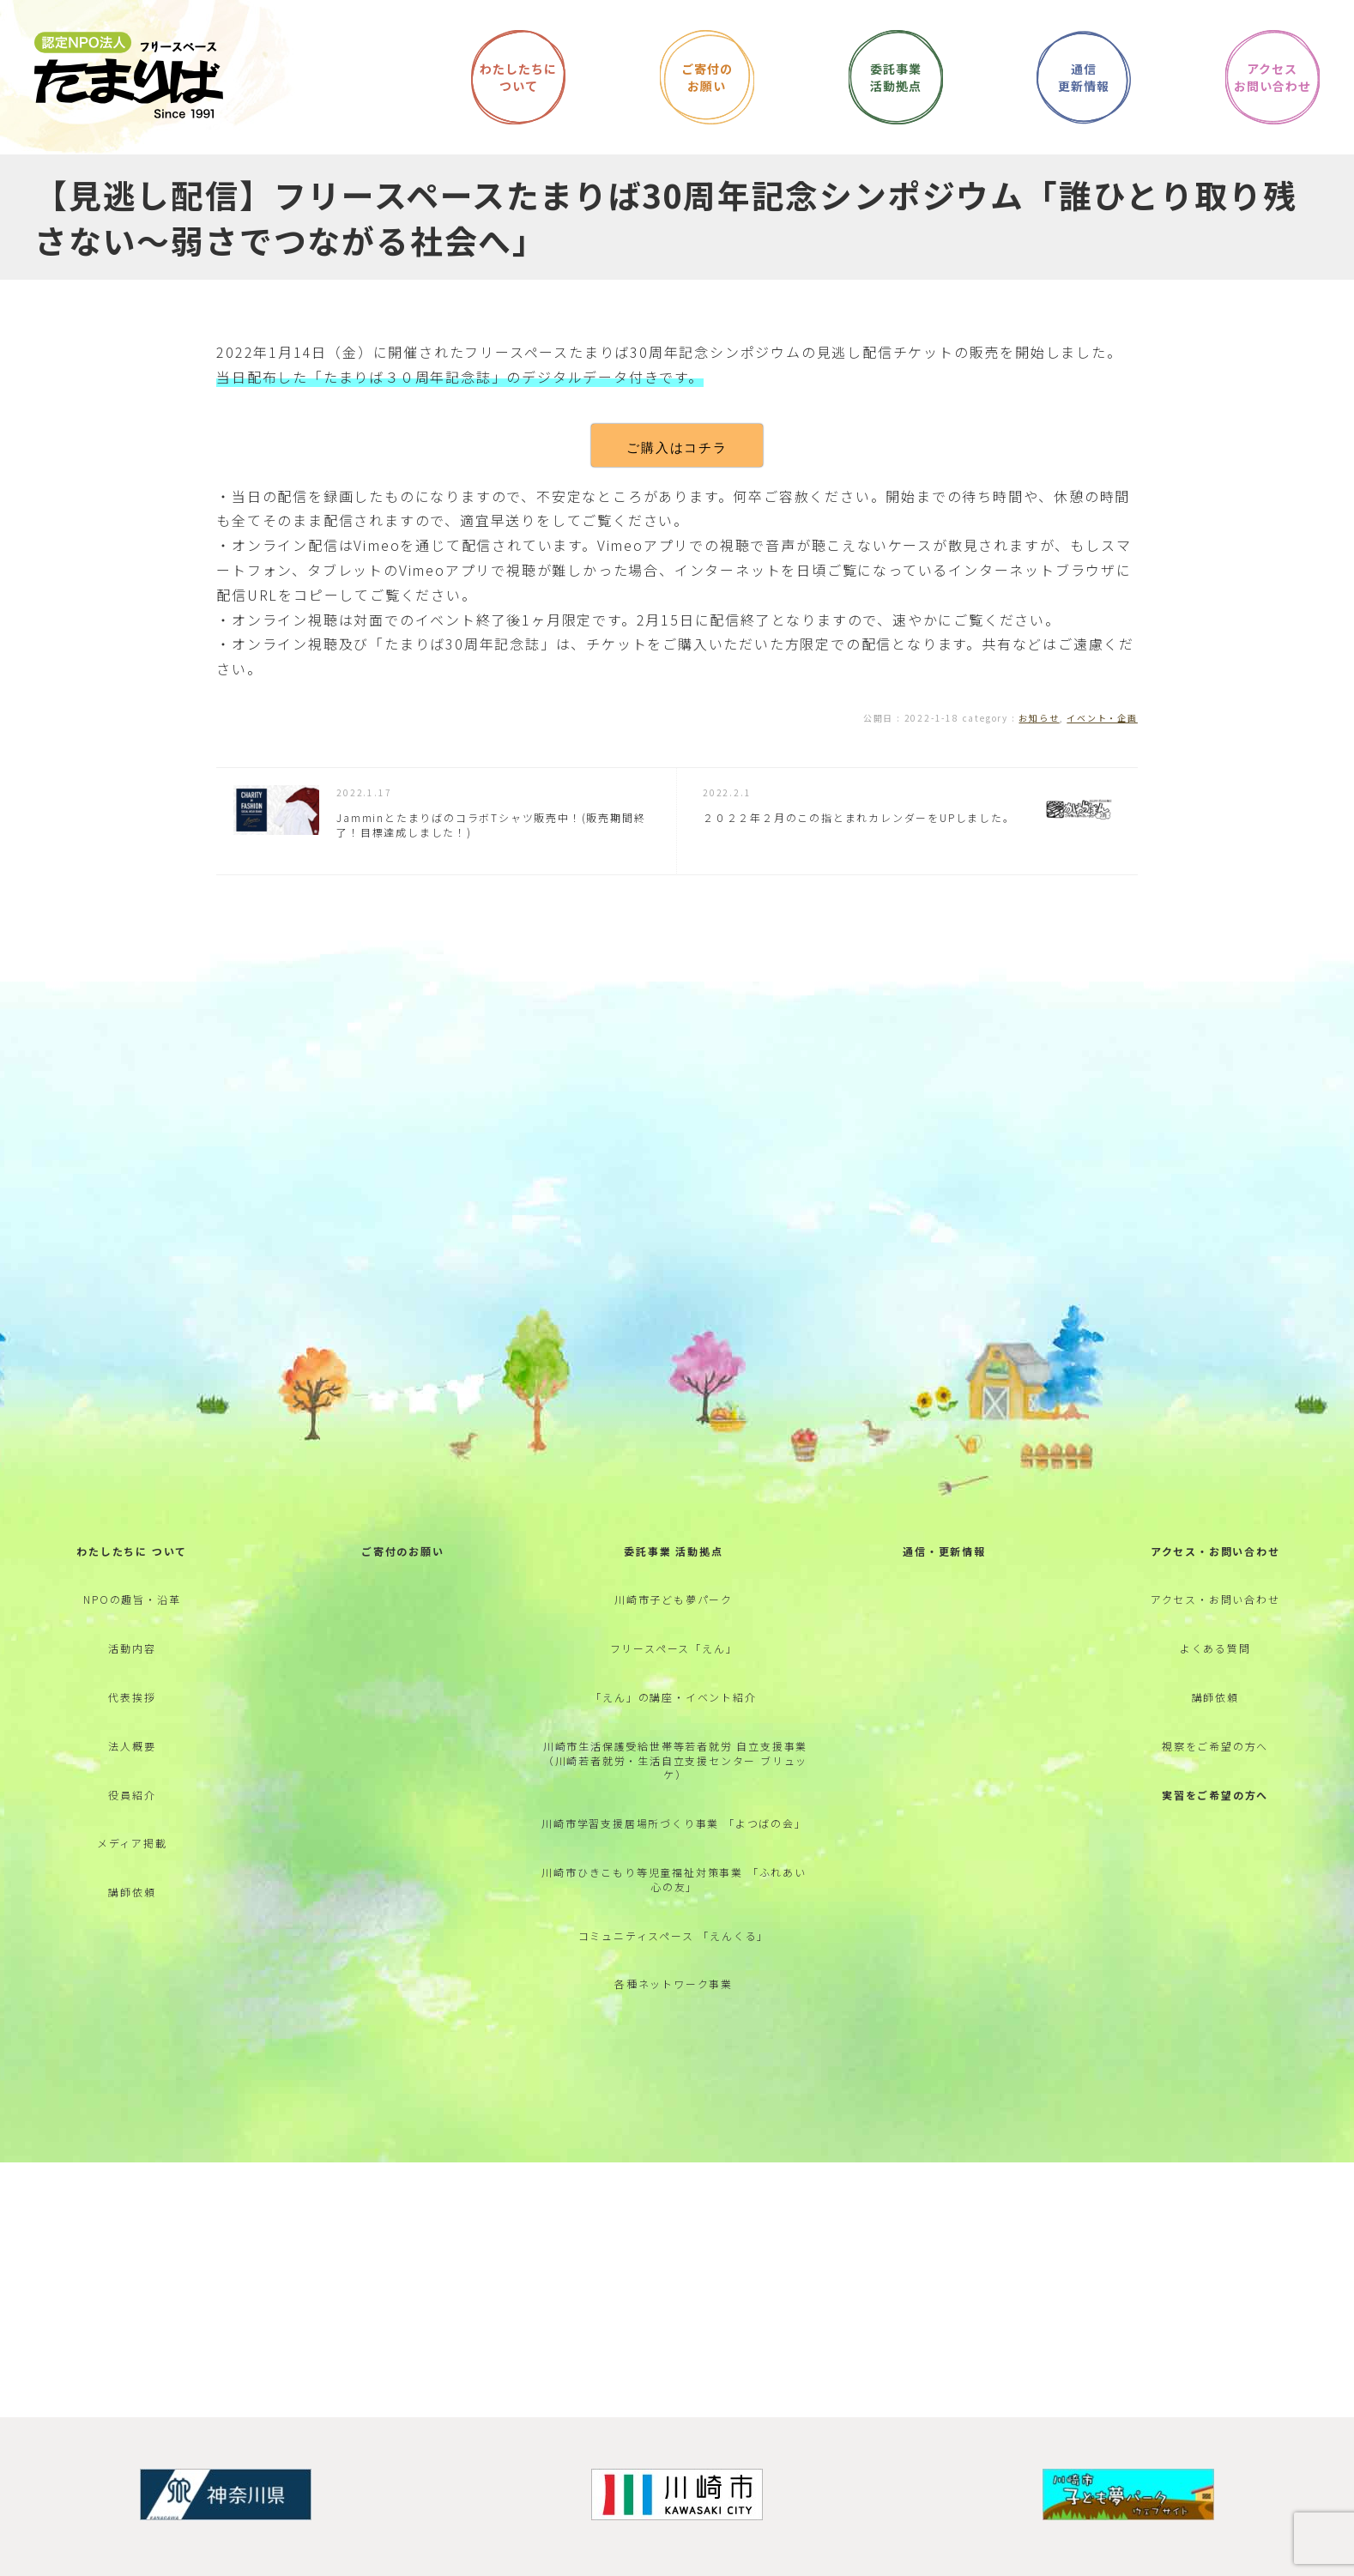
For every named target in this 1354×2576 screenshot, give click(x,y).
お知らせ (1039, 717)
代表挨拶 (131, 1697)
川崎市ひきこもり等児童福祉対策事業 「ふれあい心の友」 (673, 1879)
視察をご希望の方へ (1215, 1745)
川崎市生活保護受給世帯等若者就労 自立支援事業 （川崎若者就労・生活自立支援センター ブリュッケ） (675, 1760)
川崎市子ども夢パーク (673, 1599)
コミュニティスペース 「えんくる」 (674, 1935)
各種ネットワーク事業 (673, 1983)
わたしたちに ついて (131, 1551)
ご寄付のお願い (402, 1551)
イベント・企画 (1102, 717)
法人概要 (131, 1745)
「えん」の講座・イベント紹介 (673, 1697)
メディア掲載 (132, 1842)
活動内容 (131, 1648)
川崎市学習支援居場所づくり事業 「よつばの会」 (673, 1823)
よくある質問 (1215, 1648)
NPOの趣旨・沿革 (131, 1599)
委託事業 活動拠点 (673, 1551)
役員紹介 (131, 1794)
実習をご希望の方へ (1215, 1794)
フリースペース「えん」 (674, 1648)
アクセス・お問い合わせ (1215, 1551)
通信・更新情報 (944, 1551)
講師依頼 (131, 1891)
